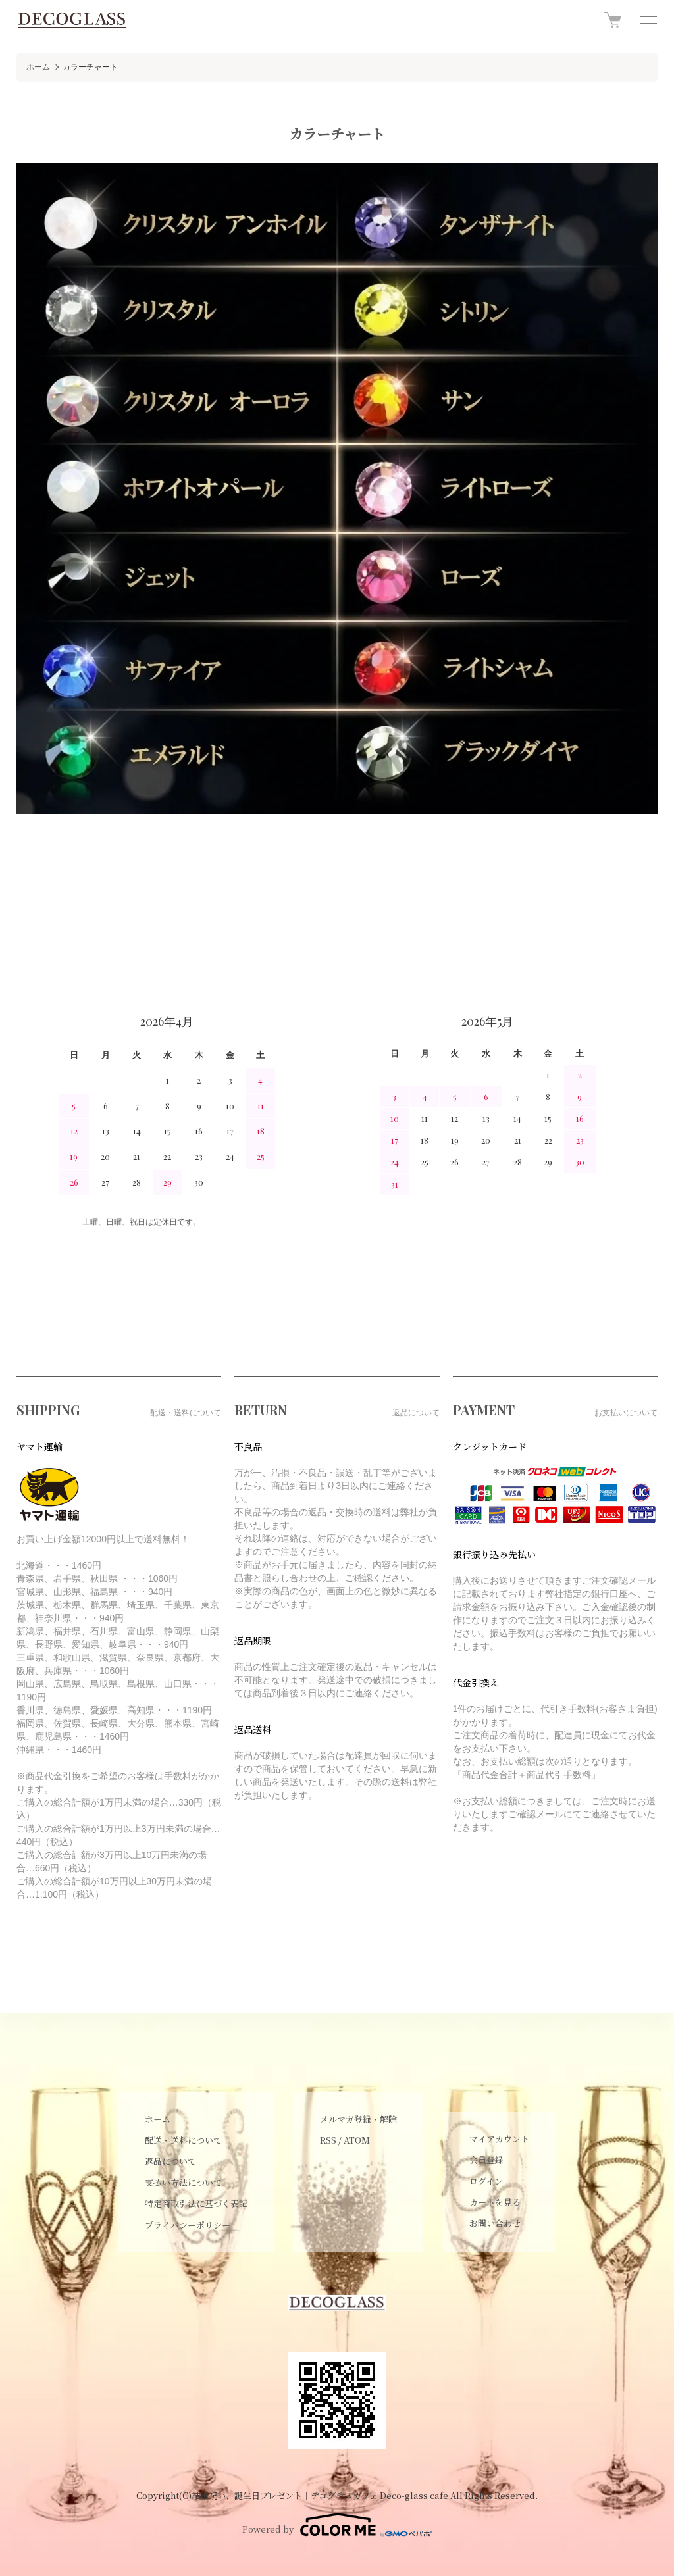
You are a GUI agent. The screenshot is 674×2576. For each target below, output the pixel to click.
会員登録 (486, 2160)
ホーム (38, 67)
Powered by (337, 2525)
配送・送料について (183, 2140)
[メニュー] (647, 19)
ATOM (357, 2140)
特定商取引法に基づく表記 (196, 2203)
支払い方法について (183, 2182)
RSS (328, 2140)
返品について (170, 2161)
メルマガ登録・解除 (358, 2119)
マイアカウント (499, 2139)
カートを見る (495, 2202)
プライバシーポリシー (187, 2225)
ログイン (486, 2181)
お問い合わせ (495, 2223)
